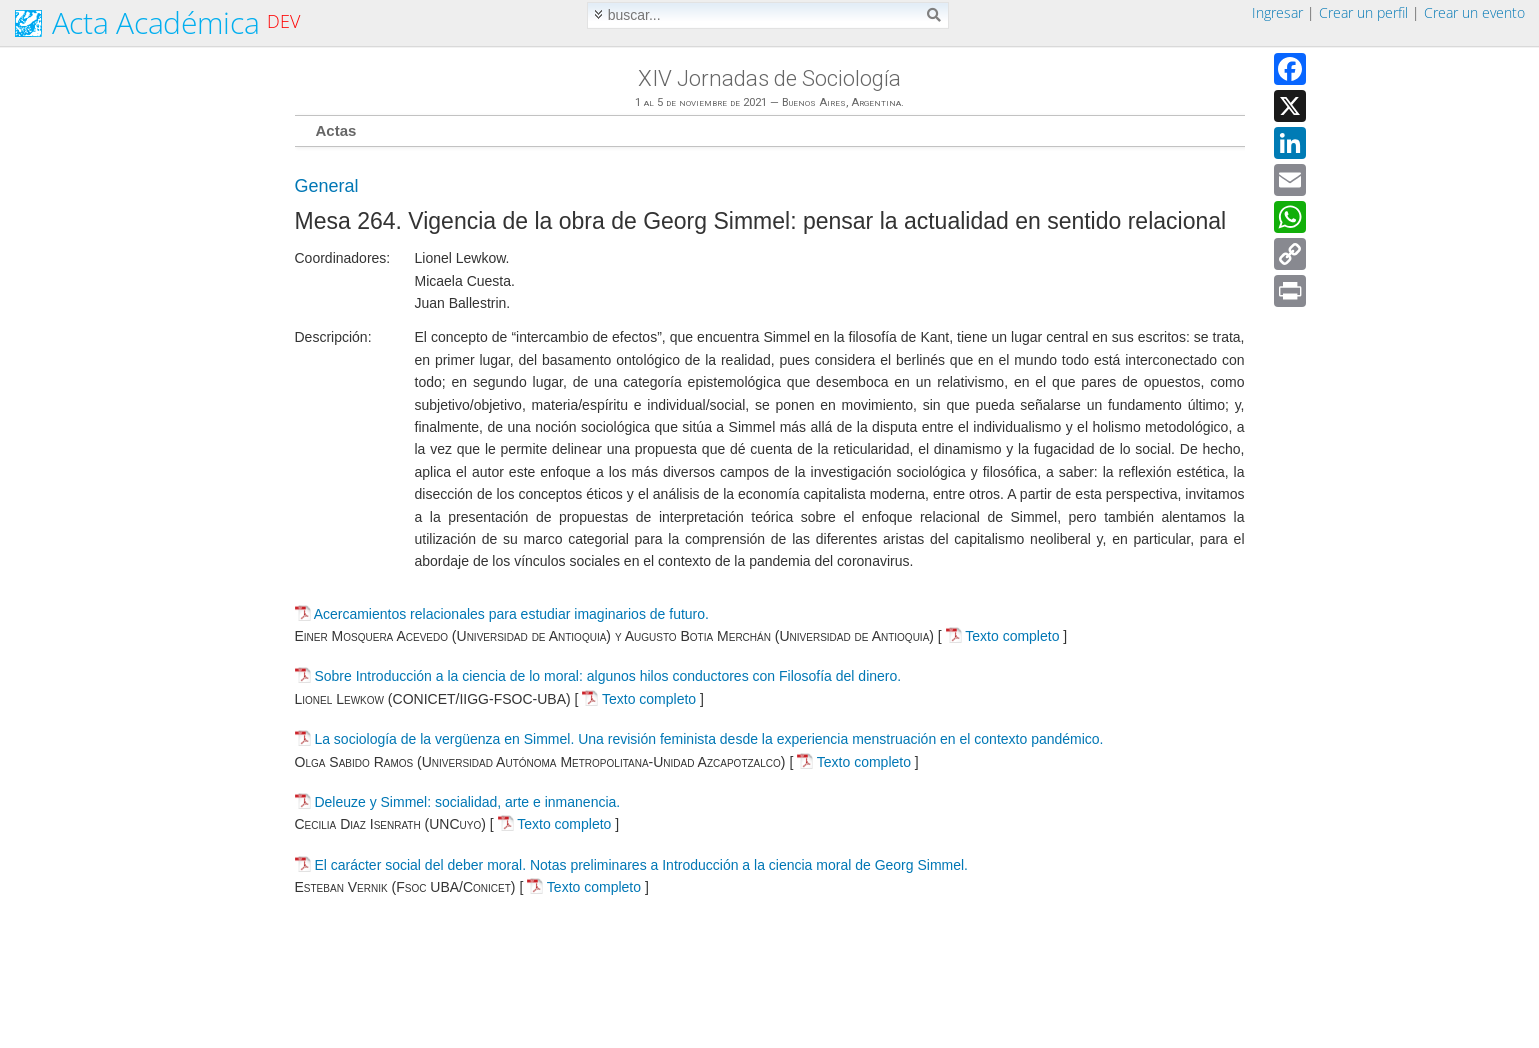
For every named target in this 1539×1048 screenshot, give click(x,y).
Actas (336, 130)
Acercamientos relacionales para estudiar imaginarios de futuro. (511, 614)
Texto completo (1003, 636)
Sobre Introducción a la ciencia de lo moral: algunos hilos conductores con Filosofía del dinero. (607, 676)
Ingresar (1277, 12)
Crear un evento (1474, 12)
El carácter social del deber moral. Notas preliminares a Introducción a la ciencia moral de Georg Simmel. (641, 865)
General (327, 186)
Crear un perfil (1363, 12)
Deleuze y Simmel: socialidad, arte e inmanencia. (467, 802)
